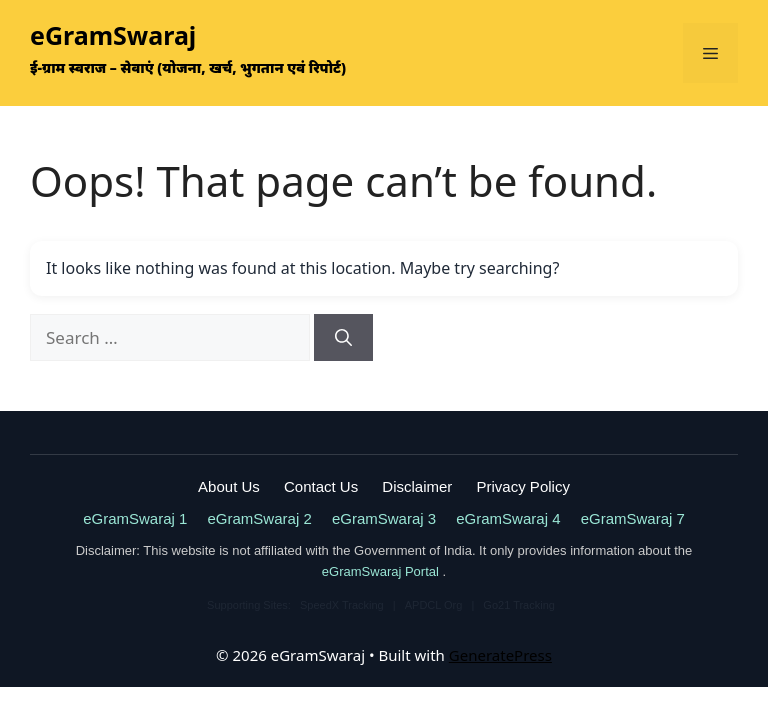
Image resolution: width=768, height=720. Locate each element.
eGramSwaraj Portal (382, 571)
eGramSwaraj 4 (508, 518)
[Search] (343, 338)
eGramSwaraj (113, 35)
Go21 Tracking (519, 605)
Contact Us (321, 486)
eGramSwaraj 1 (135, 518)
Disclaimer (417, 486)
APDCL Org (435, 605)
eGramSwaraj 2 (260, 518)
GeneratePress (500, 655)
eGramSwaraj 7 (633, 518)
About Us (229, 486)
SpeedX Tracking (343, 605)
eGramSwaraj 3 (384, 518)
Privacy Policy (523, 486)
